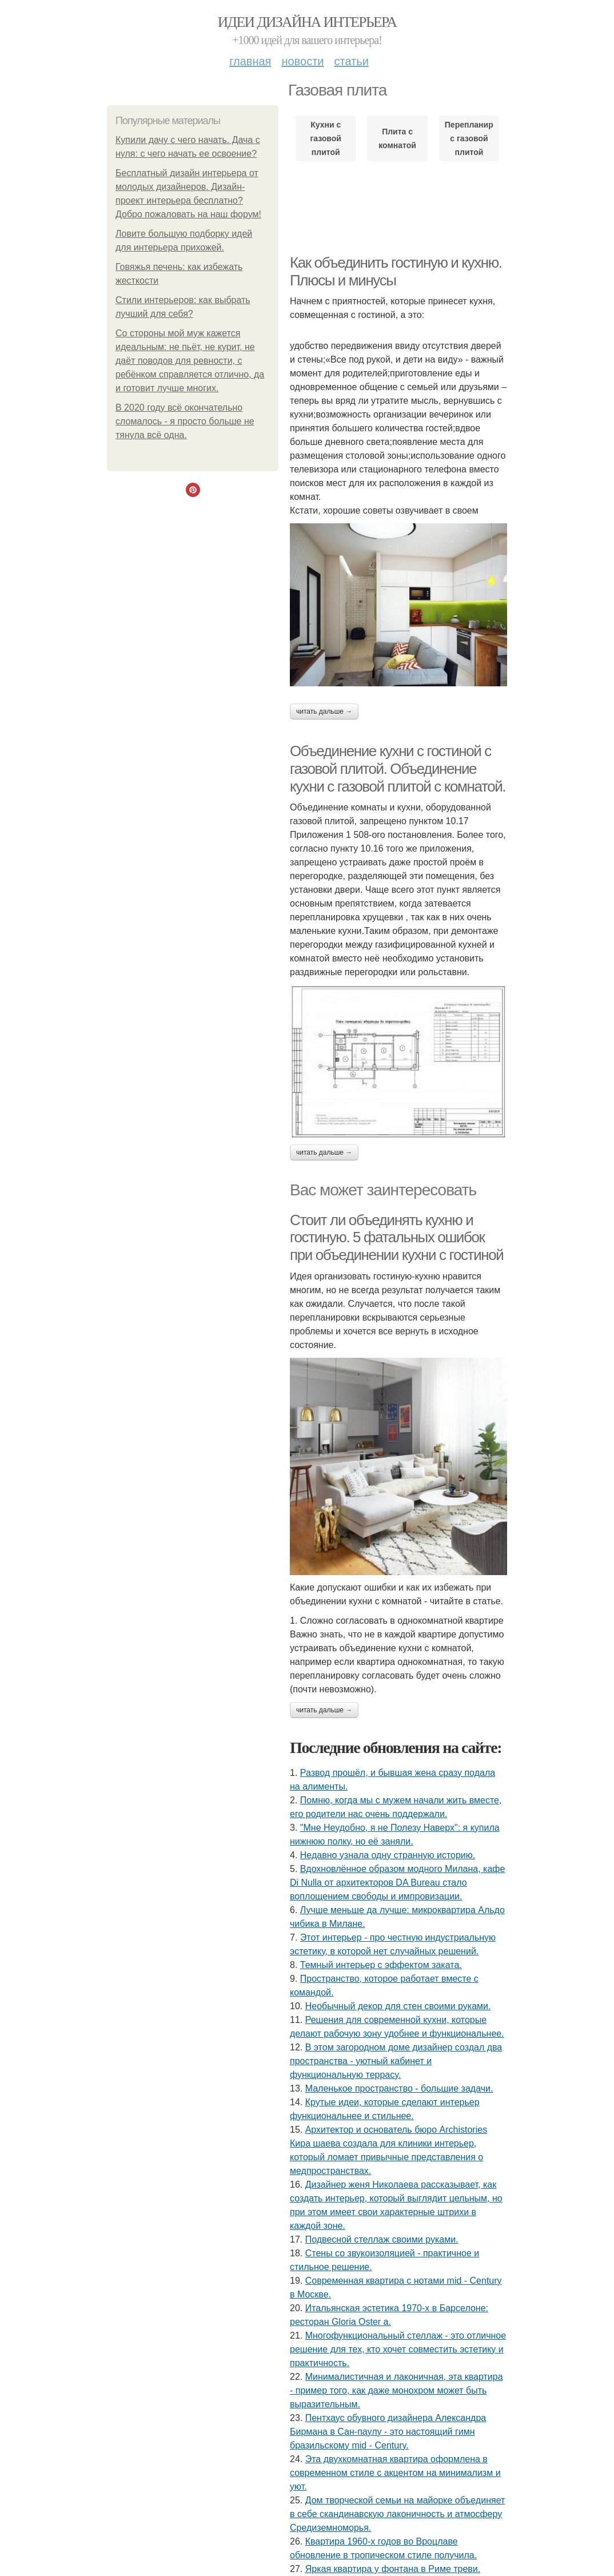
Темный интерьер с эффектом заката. (381, 1965)
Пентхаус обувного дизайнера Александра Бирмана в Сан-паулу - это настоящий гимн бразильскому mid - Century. (388, 2431)
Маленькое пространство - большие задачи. (399, 2088)
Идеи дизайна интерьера (307, 22)
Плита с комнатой (397, 138)
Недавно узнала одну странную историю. (387, 1855)
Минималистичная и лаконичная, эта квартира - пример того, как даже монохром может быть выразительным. (396, 2390)
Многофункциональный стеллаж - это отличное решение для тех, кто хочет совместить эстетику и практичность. (398, 2349)
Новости (302, 61)
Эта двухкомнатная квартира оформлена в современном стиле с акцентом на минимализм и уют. (395, 2472)
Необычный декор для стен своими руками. (398, 2006)
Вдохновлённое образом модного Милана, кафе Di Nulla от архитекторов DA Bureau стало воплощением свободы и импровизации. (397, 1882)
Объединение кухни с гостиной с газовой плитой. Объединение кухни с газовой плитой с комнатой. (397, 768)
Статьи (351, 61)
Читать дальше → (324, 711)
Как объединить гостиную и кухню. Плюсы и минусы (396, 271)
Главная (250, 61)
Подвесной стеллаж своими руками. (381, 2239)
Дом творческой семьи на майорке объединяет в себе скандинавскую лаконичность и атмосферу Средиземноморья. (397, 2514)
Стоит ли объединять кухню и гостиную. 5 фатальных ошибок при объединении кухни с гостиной (396, 1237)
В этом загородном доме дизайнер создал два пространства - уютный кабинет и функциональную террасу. (396, 2061)
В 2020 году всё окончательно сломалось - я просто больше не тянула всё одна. (184, 421)
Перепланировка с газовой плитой (469, 138)
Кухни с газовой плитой (325, 138)
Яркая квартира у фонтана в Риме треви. (393, 2569)
